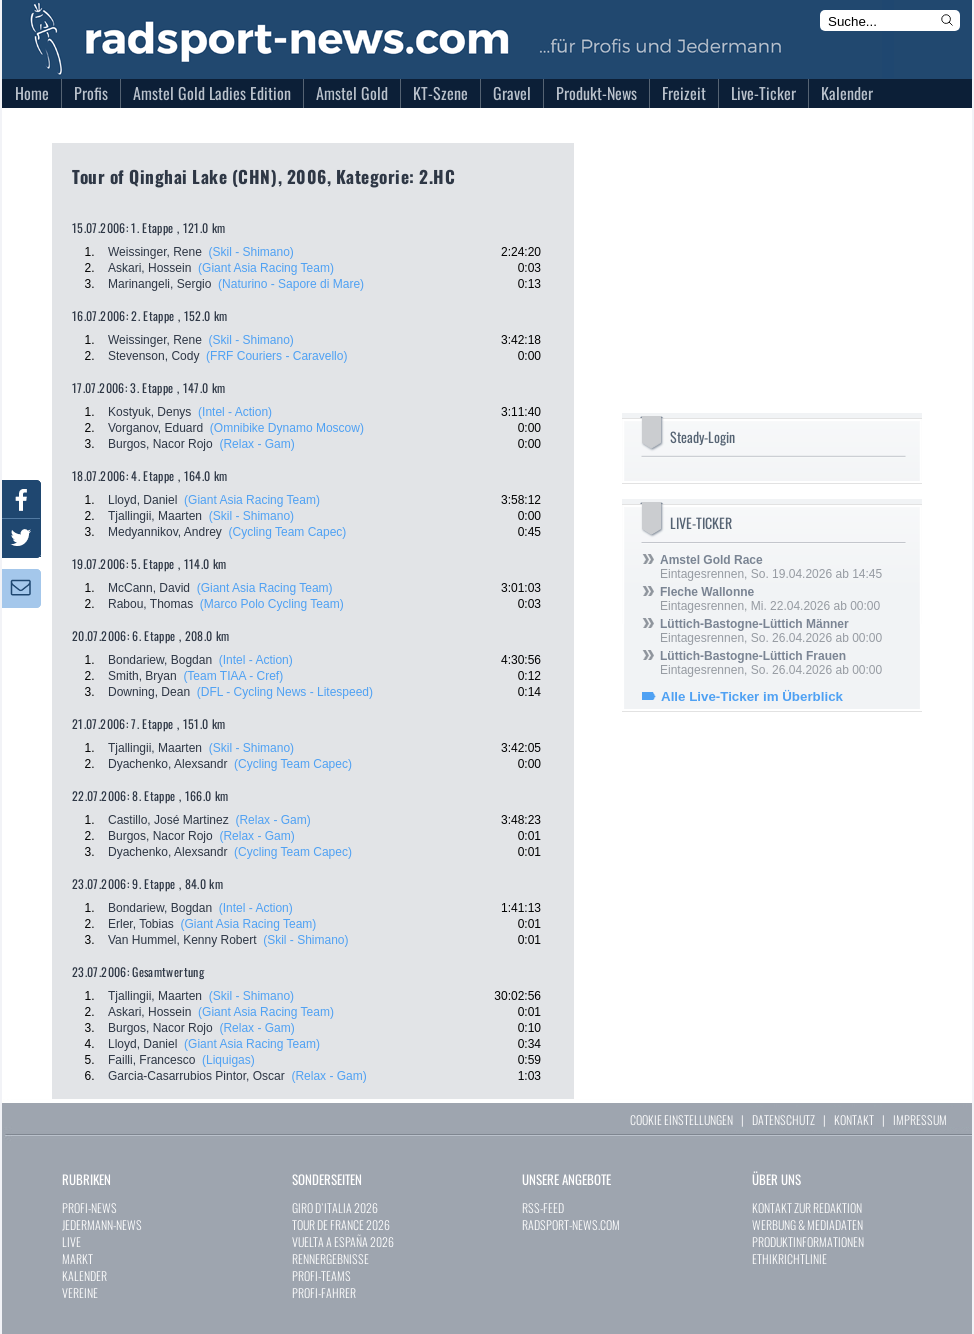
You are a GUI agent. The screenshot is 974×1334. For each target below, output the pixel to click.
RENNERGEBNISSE (330, 1258)
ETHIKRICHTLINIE (789, 1258)
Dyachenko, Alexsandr (167, 764)
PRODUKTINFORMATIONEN (808, 1241)
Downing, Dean (149, 692)
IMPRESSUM (920, 1119)
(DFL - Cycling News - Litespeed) (285, 692)
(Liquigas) (228, 1060)
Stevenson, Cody (153, 356)
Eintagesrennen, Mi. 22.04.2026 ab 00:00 (770, 599)
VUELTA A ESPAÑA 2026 (343, 1241)
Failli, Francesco (151, 1060)
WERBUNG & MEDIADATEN (807, 1224)
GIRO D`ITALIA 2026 (335, 1207)
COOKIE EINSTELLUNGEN (681, 1119)
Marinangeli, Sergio (159, 284)
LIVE (71, 1241)
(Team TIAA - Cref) (233, 676)
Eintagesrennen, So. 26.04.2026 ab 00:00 (771, 631)
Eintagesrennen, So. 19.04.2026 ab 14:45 (771, 567)
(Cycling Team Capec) (288, 532)
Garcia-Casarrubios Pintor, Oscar (196, 1076)
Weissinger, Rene (155, 252)
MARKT (77, 1258)
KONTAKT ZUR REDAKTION (807, 1207)
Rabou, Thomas (150, 604)
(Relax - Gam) (256, 444)
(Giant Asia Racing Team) (266, 268)
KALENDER (84, 1275)
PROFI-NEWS (89, 1207)
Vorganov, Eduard (155, 428)
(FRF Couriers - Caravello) (276, 356)
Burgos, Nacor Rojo (160, 444)
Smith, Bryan (142, 676)
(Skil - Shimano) (251, 252)
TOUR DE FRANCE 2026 (341, 1224)
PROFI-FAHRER (324, 1292)
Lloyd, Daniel (142, 500)
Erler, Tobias (141, 924)
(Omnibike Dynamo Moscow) (287, 428)
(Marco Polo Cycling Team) (272, 604)
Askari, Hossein (149, 268)
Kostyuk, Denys (149, 412)
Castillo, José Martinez (168, 820)
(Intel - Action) (235, 412)
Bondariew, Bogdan (160, 660)
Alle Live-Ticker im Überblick (752, 696)
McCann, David (149, 588)
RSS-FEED (543, 1207)
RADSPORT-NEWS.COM (571, 1224)
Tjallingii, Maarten (155, 516)
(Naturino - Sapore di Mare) (291, 284)
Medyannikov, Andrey (165, 532)
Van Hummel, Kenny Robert (182, 940)
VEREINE (80, 1292)
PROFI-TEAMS (321, 1275)
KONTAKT (854, 1119)
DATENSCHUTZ (783, 1119)
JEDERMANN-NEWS (102, 1224)
